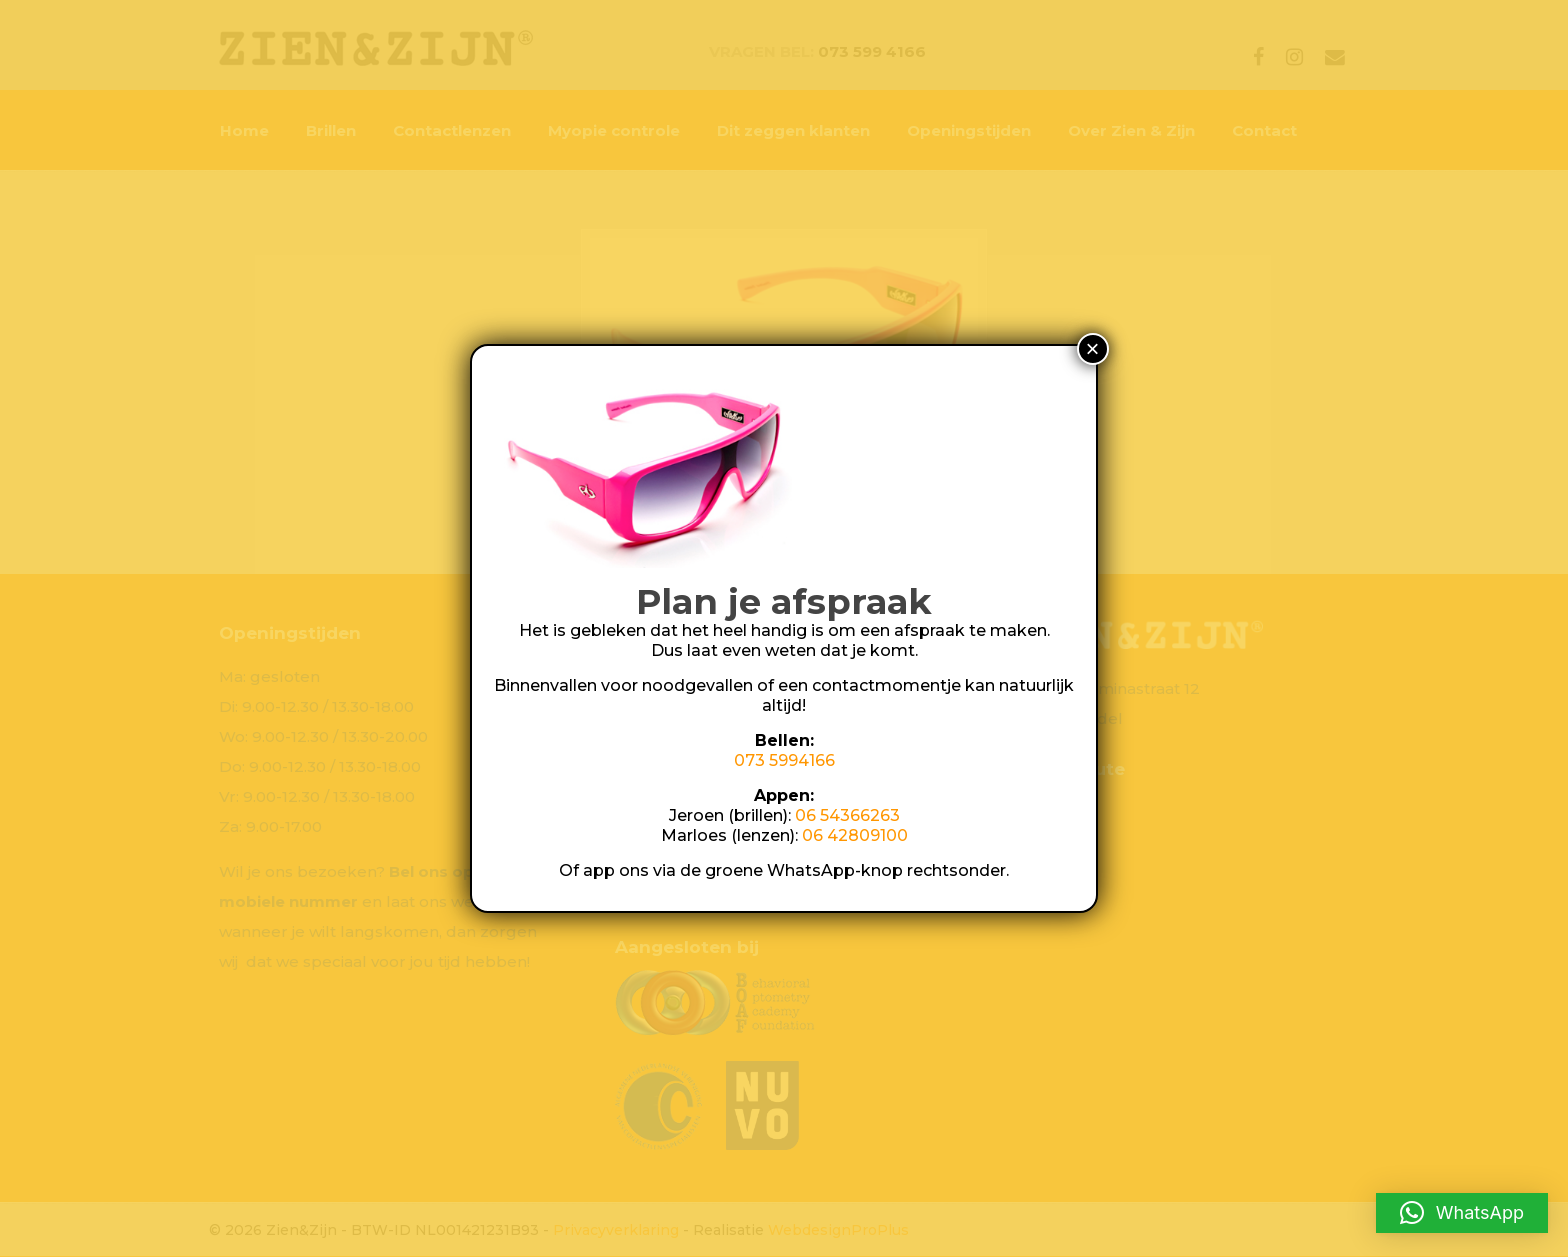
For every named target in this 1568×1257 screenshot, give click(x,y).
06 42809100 (855, 835)
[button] (1462, 1213)
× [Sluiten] (1093, 348)
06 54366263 (847, 815)
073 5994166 (784, 760)
